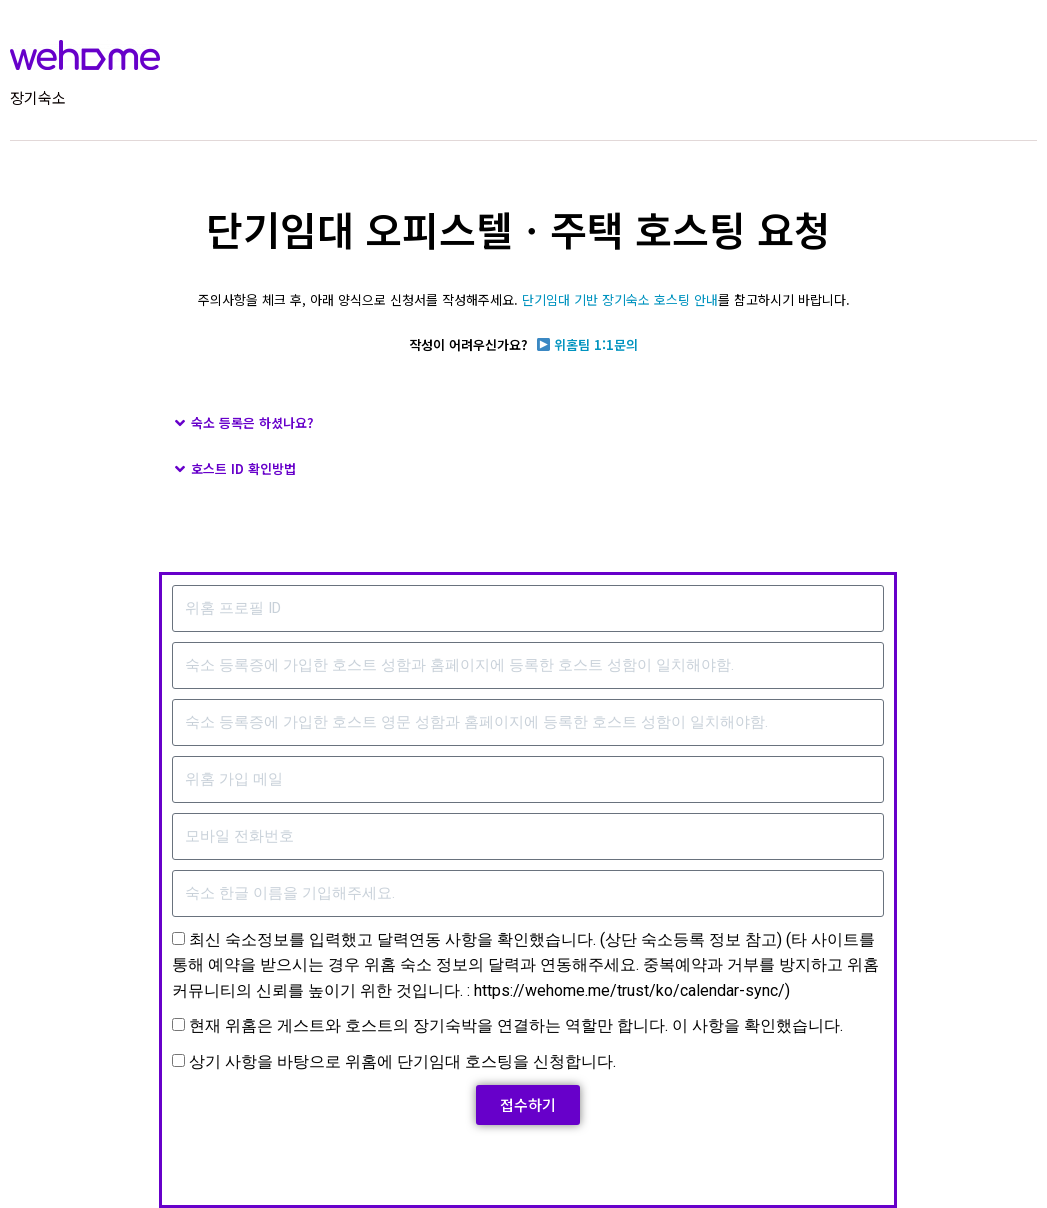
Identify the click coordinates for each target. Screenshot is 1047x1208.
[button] (523, 423)
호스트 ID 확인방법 (243, 468)
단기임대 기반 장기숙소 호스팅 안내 (620, 299)
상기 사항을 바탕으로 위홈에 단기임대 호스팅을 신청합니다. (373, 1061)
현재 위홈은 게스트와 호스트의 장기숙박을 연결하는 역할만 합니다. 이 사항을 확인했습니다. (487, 1025)
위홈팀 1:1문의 (596, 344)
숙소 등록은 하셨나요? (252, 422)
